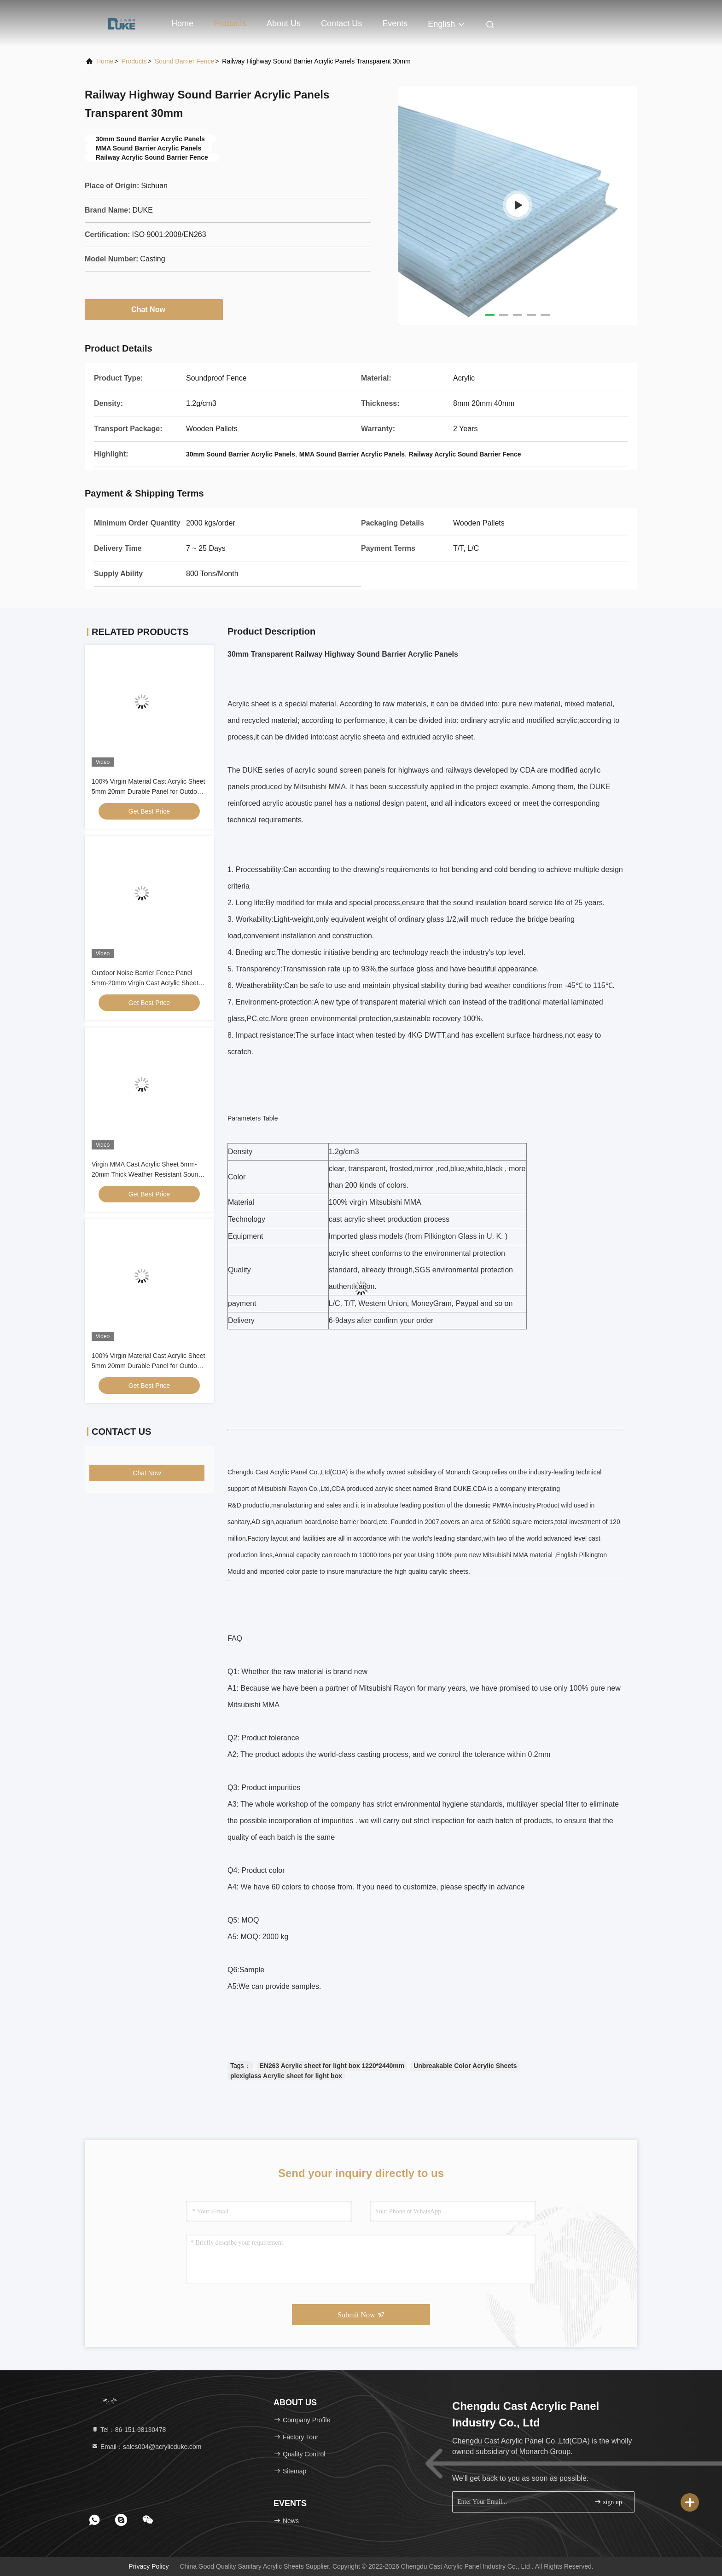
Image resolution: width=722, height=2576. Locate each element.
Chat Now (153, 309)
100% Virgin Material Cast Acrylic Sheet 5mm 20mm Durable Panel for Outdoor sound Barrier (148, 791)
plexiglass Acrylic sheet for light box (286, 2075)
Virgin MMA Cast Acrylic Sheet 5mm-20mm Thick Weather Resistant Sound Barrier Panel (147, 1174)
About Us (284, 23)
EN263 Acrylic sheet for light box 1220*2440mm (332, 2065)
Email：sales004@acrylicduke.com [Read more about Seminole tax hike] (146, 2446)
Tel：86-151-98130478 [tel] (128, 2429)
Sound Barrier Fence (184, 61)
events (395, 23)
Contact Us (341, 23)
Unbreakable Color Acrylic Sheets (465, 2065)
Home (182, 23)
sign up (608, 2502)
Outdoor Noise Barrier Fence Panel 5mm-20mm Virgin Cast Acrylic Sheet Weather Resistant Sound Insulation (145, 983)
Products (230, 23)
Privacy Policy (148, 2566)
